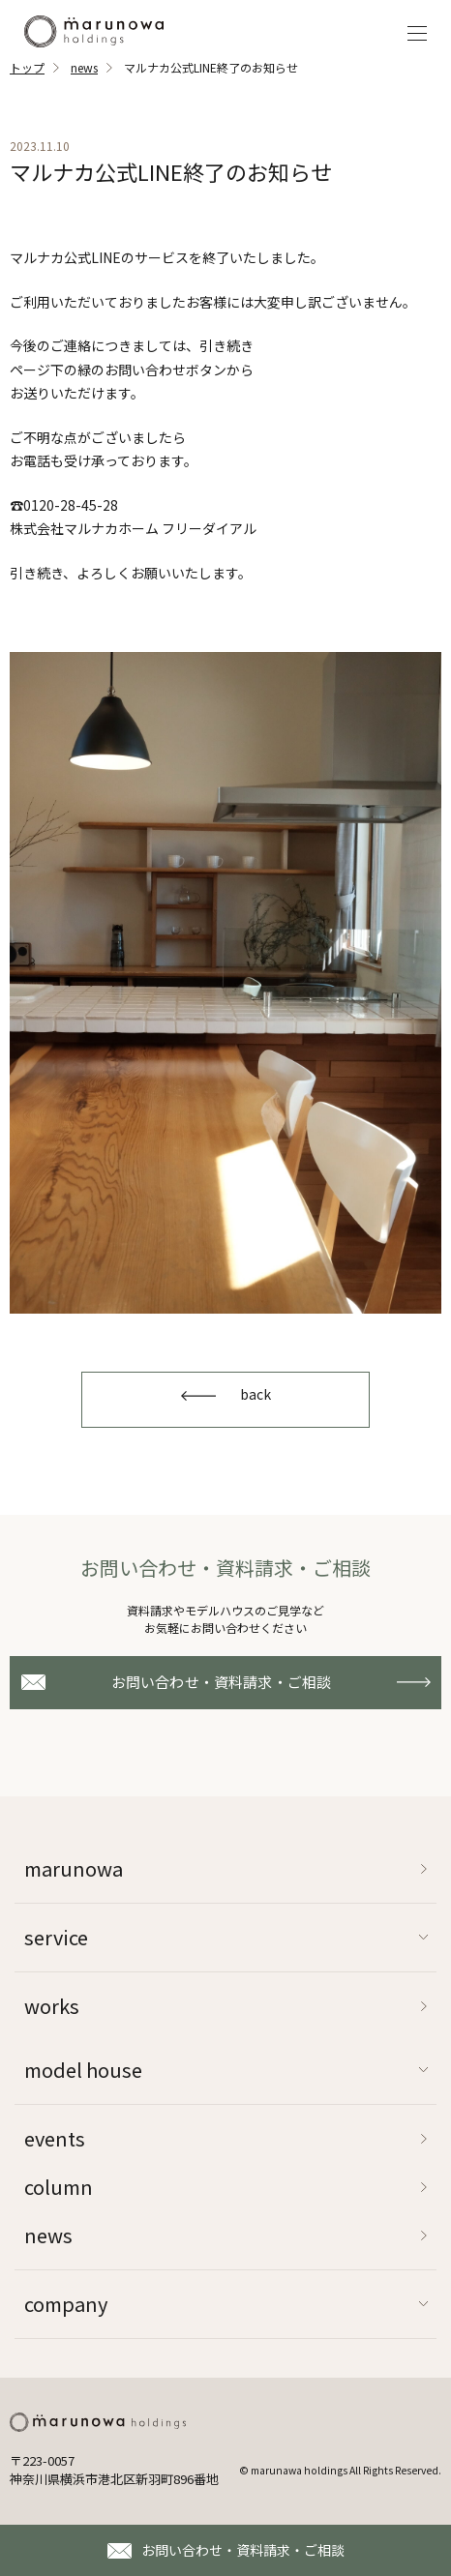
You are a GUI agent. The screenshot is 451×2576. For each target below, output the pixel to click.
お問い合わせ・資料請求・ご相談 (243, 2550)
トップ (27, 67)
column (58, 2187)
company (65, 2304)
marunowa (73, 1868)
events (54, 2138)
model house (83, 2070)
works (51, 2006)
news (84, 67)
